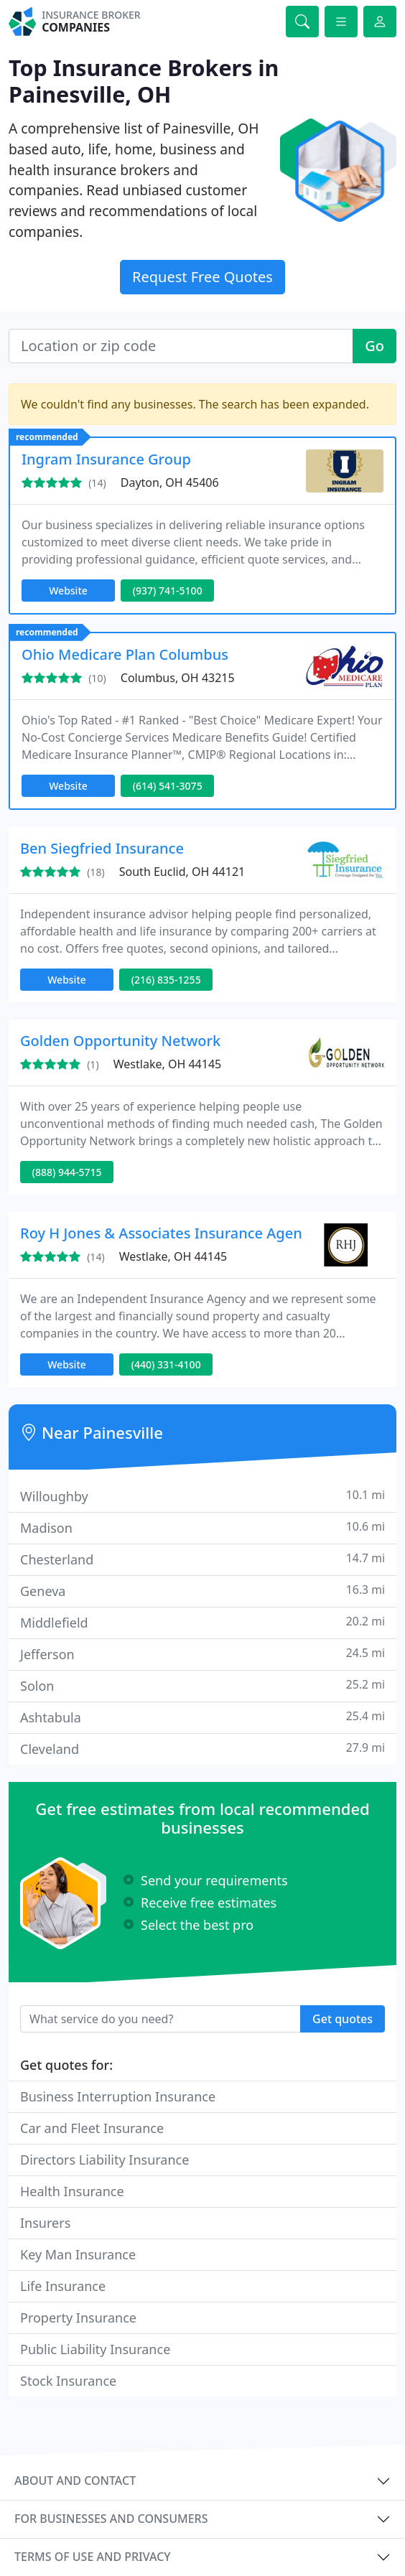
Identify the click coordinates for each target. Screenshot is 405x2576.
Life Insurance (63, 2286)
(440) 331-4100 (166, 1364)
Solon (202, 1685)
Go (374, 345)
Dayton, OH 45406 (170, 482)
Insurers (45, 2222)
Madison (202, 1527)
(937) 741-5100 (167, 590)
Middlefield (202, 1622)
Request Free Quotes (202, 276)
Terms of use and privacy (92, 2557)
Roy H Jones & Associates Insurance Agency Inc (181, 1233)
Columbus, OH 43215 (178, 678)
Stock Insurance (68, 2380)
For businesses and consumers (111, 2518)
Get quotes (342, 2019)
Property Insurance (78, 2317)
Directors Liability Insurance (104, 2159)
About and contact (75, 2480)
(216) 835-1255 (166, 979)
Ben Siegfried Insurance (102, 848)
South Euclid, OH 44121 (182, 871)
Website (68, 590)
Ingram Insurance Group (106, 459)
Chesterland (202, 1559)
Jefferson (202, 1654)
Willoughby (202, 1496)
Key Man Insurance (78, 2254)
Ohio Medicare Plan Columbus (125, 654)
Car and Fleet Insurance (92, 2128)
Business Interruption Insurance (117, 2096)
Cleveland (202, 1749)
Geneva (202, 1591)
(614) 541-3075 (167, 786)
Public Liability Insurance (95, 2349)
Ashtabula (202, 1717)
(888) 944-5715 (67, 1172)
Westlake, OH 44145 (167, 1064)
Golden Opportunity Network (120, 1040)
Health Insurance (72, 2191)
